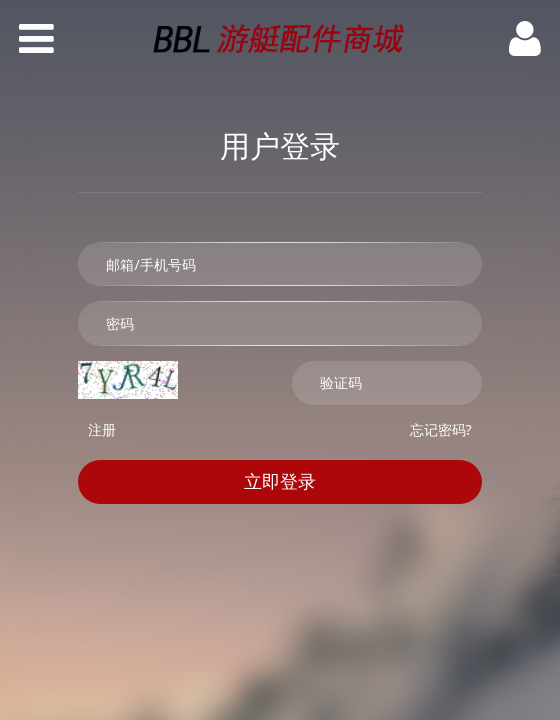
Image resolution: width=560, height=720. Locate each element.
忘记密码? (441, 429)
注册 (102, 429)
